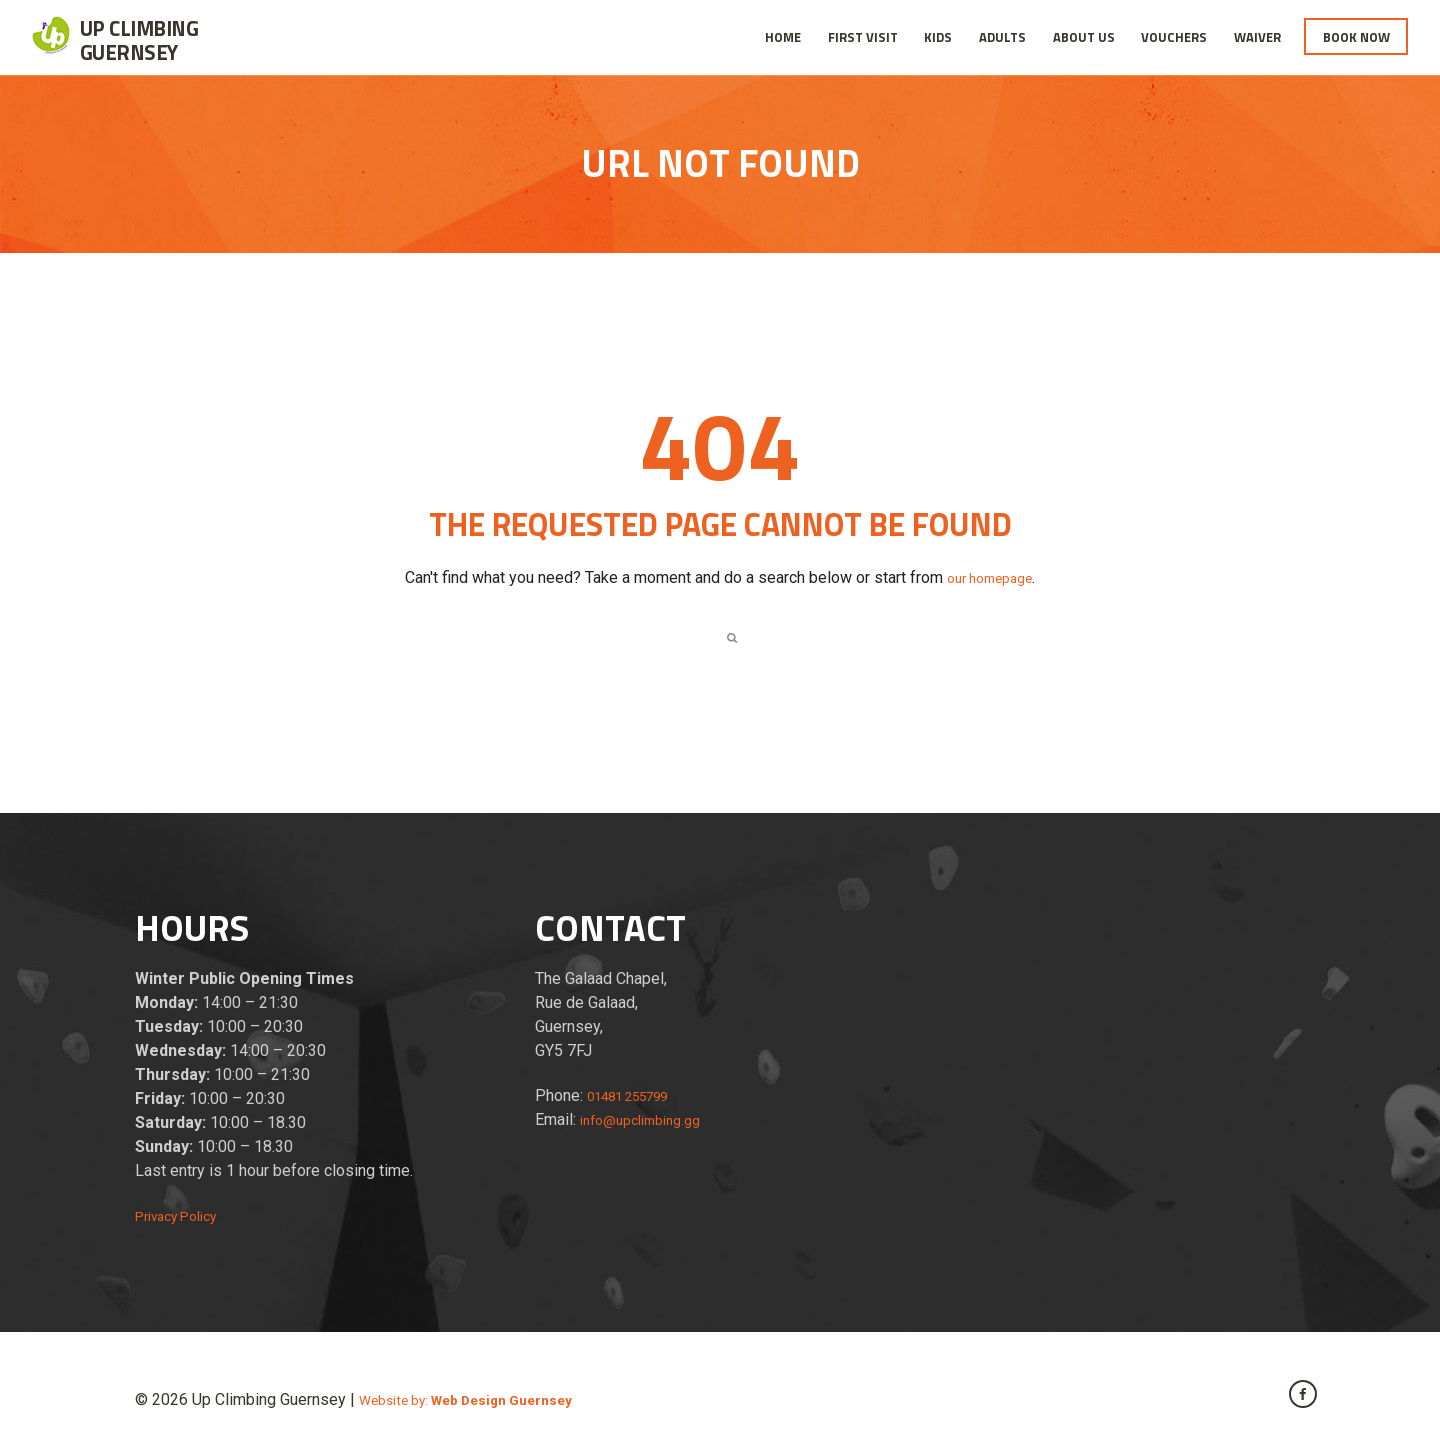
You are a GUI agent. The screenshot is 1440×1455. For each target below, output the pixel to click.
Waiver (1257, 37)
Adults (1002, 37)
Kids (938, 37)
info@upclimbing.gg (649, 1125)
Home (783, 37)
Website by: (486, 1405)
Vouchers (1174, 37)
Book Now (1356, 37)
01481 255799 (638, 1101)
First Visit (863, 37)
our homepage (990, 577)
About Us (1084, 37)
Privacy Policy (185, 1221)
